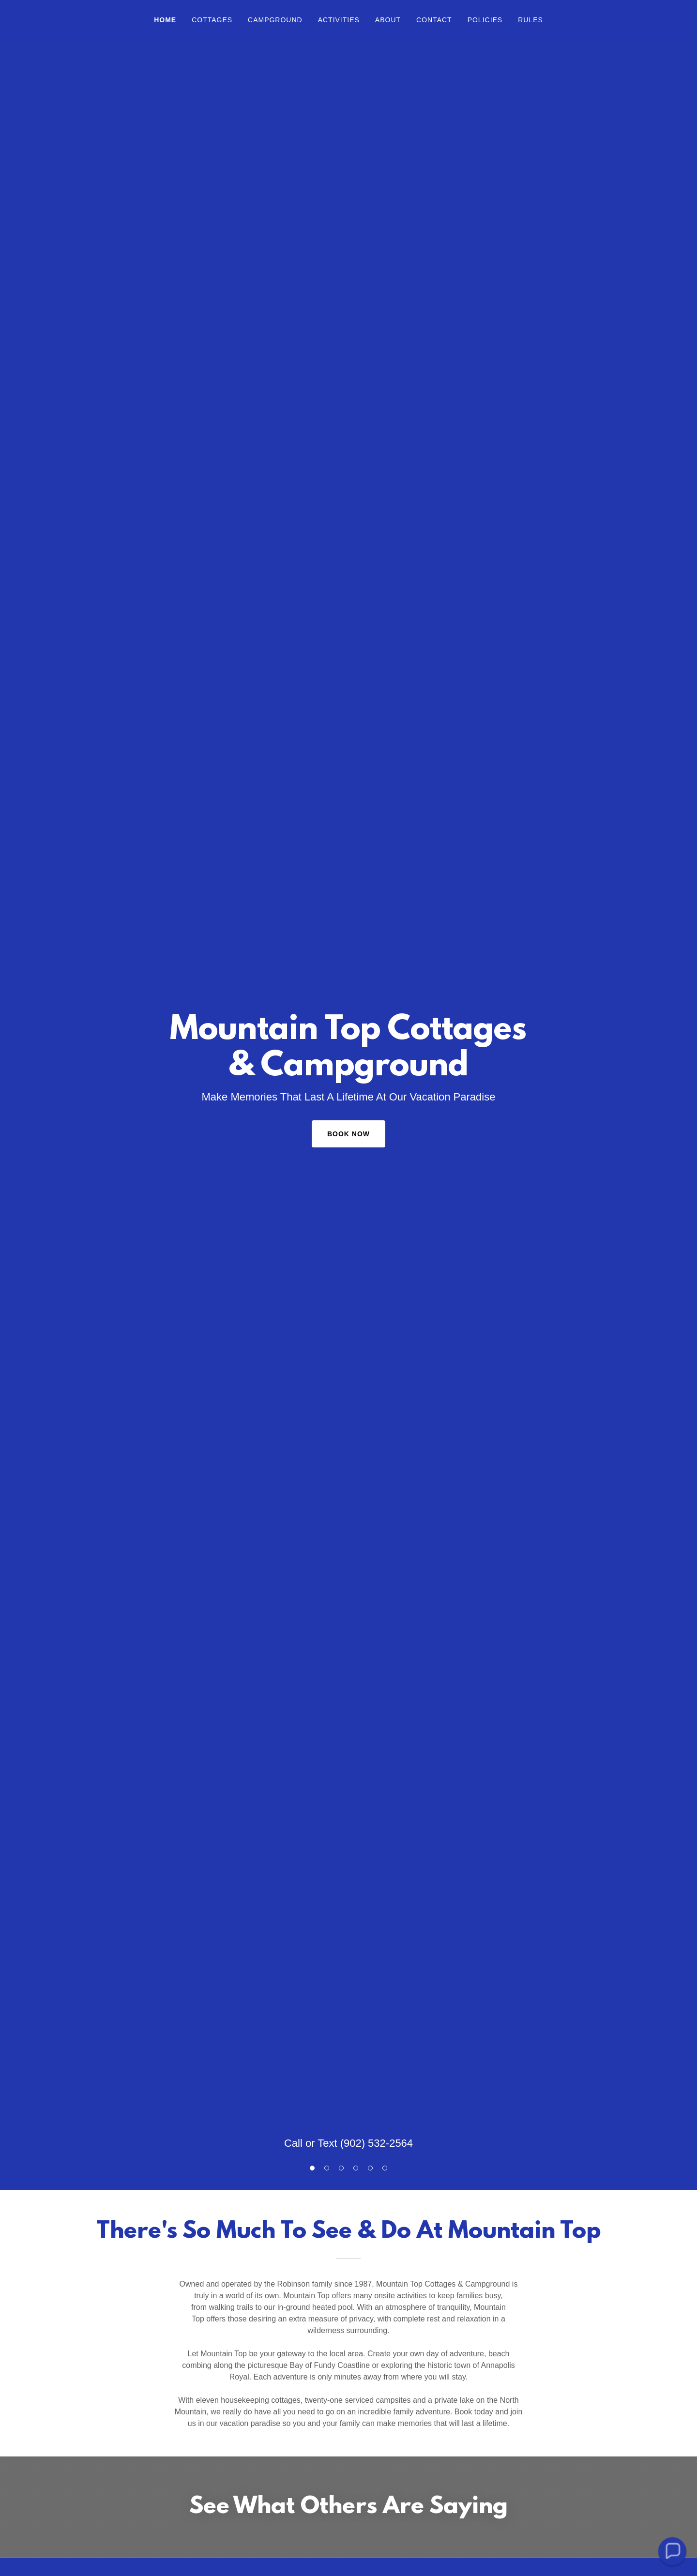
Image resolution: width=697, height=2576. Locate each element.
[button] (672, 2551)
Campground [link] (275, 20)
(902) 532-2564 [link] (376, 2143)
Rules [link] (530, 20)
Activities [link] (339, 20)
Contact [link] (434, 20)
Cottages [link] (212, 20)
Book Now (348, 1134)
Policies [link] (485, 20)
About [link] (388, 20)
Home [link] (165, 20)
